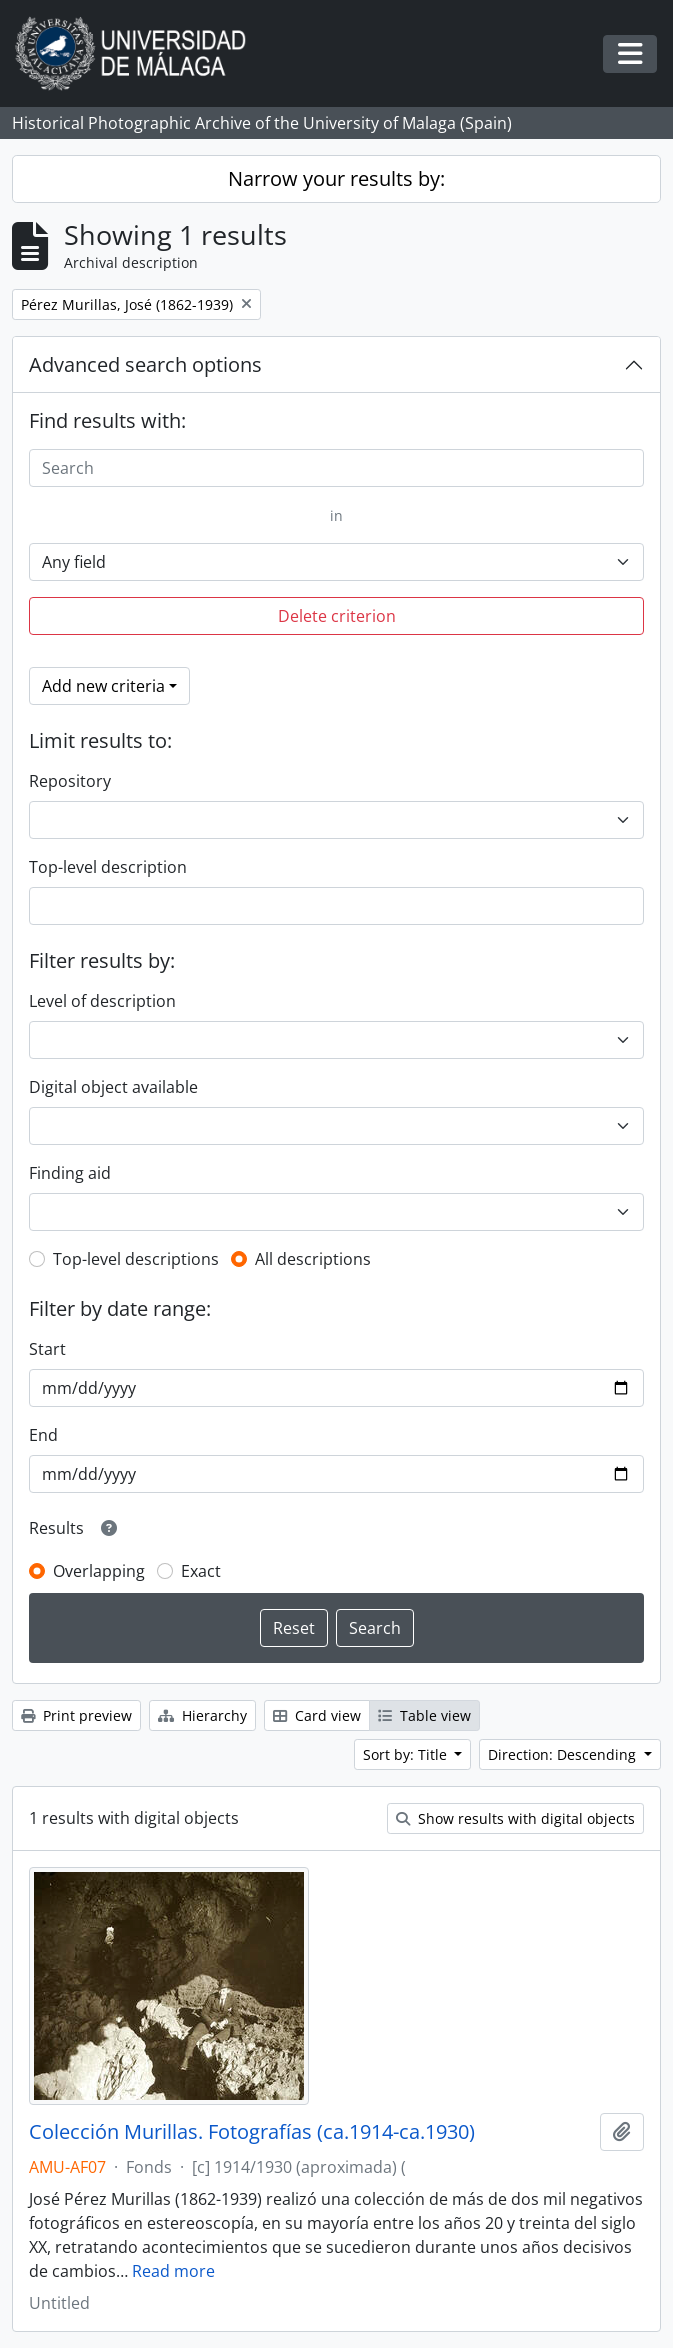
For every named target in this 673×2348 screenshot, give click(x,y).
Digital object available (113, 1087)
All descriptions (313, 1259)
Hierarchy (202, 1715)
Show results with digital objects (515, 1818)
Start (47, 1349)
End (43, 1435)
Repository (70, 781)
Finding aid (70, 1173)
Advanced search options (145, 364)
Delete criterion (337, 616)
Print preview (76, 1715)
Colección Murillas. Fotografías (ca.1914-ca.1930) (252, 2132)
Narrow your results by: (336, 178)
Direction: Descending (564, 1754)
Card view (317, 1715)
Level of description (102, 1001)
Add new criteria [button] (103, 686)
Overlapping (99, 1571)
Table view (424, 1715)
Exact (201, 1571)
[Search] (336, 468)
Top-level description (108, 867)
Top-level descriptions (136, 1259)
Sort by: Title (407, 1754)
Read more (173, 2271)
